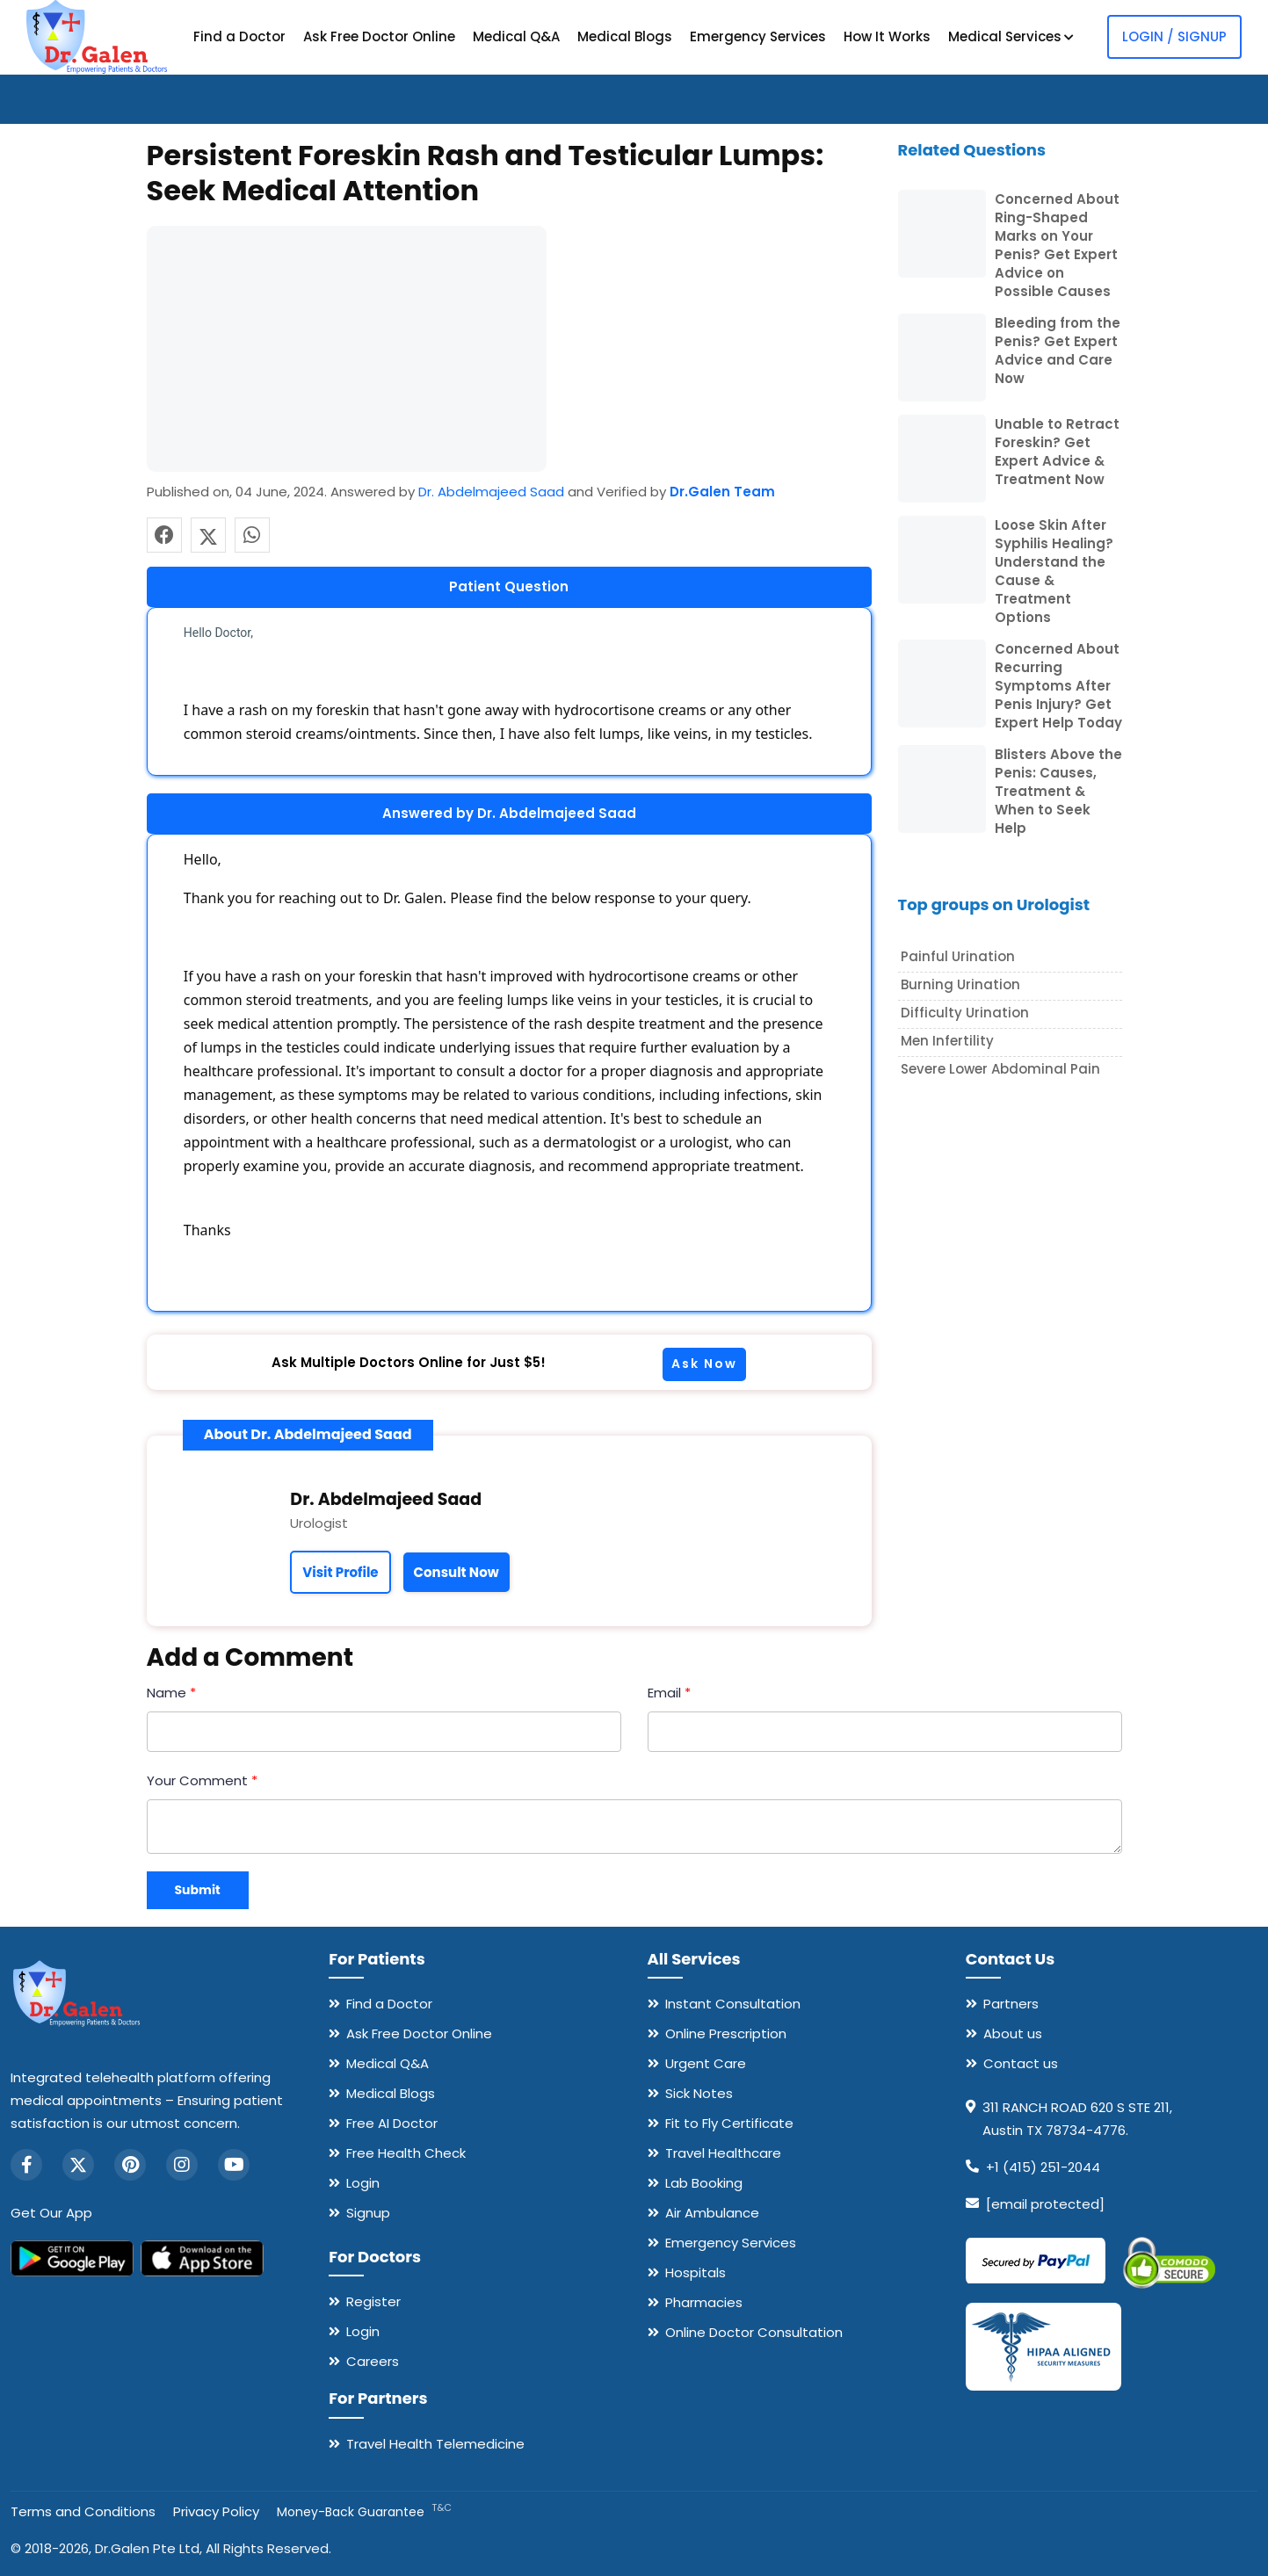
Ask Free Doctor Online (379, 36)
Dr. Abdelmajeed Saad (491, 491)
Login (363, 2183)
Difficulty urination (965, 1012)
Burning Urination (960, 984)
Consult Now (456, 1572)
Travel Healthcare (723, 2153)
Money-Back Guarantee (364, 2512)
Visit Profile (340, 1572)
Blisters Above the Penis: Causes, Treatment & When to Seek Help (1058, 791)
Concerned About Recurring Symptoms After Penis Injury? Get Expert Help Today (1058, 686)
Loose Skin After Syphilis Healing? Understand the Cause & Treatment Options (1054, 571)
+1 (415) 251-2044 (1043, 2167)
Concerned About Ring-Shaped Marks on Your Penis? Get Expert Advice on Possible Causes (1057, 245)
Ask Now (704, 1363)
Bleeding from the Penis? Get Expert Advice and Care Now (1057, 350)
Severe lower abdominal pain (1000, 1069)
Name (171, 1692)
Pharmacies (704, 2302)
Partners (1011, 2003)
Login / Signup (1174, 36)
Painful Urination (958, 956)
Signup (368, 2212)
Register (373, 2301)
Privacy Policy (216, 2511)
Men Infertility (947, 1040)
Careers (372, 2361)
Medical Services (1011, 36)
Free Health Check (406, 2153)
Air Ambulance (712, 2212)
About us (1012, 2033)
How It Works (887, 36)
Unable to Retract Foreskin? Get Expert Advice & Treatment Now (1057, 451)
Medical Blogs (624, 36)
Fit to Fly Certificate (729, 2123)
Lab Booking (704, 2183)
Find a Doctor (239, 36)
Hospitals (695, 2272)
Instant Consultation (733, 2003)
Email (669, 1692)
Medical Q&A (516, 36)
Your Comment (202, 1780)
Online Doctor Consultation (754, 2332)
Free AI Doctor (392, 2123)
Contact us (1020, 2063)
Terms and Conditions (83, 2511)
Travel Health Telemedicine (435, 2444)
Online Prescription (725, 2033)
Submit (198, 1890)
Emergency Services (758, 36)
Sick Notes (699, 2093)
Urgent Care (705, 2063)
